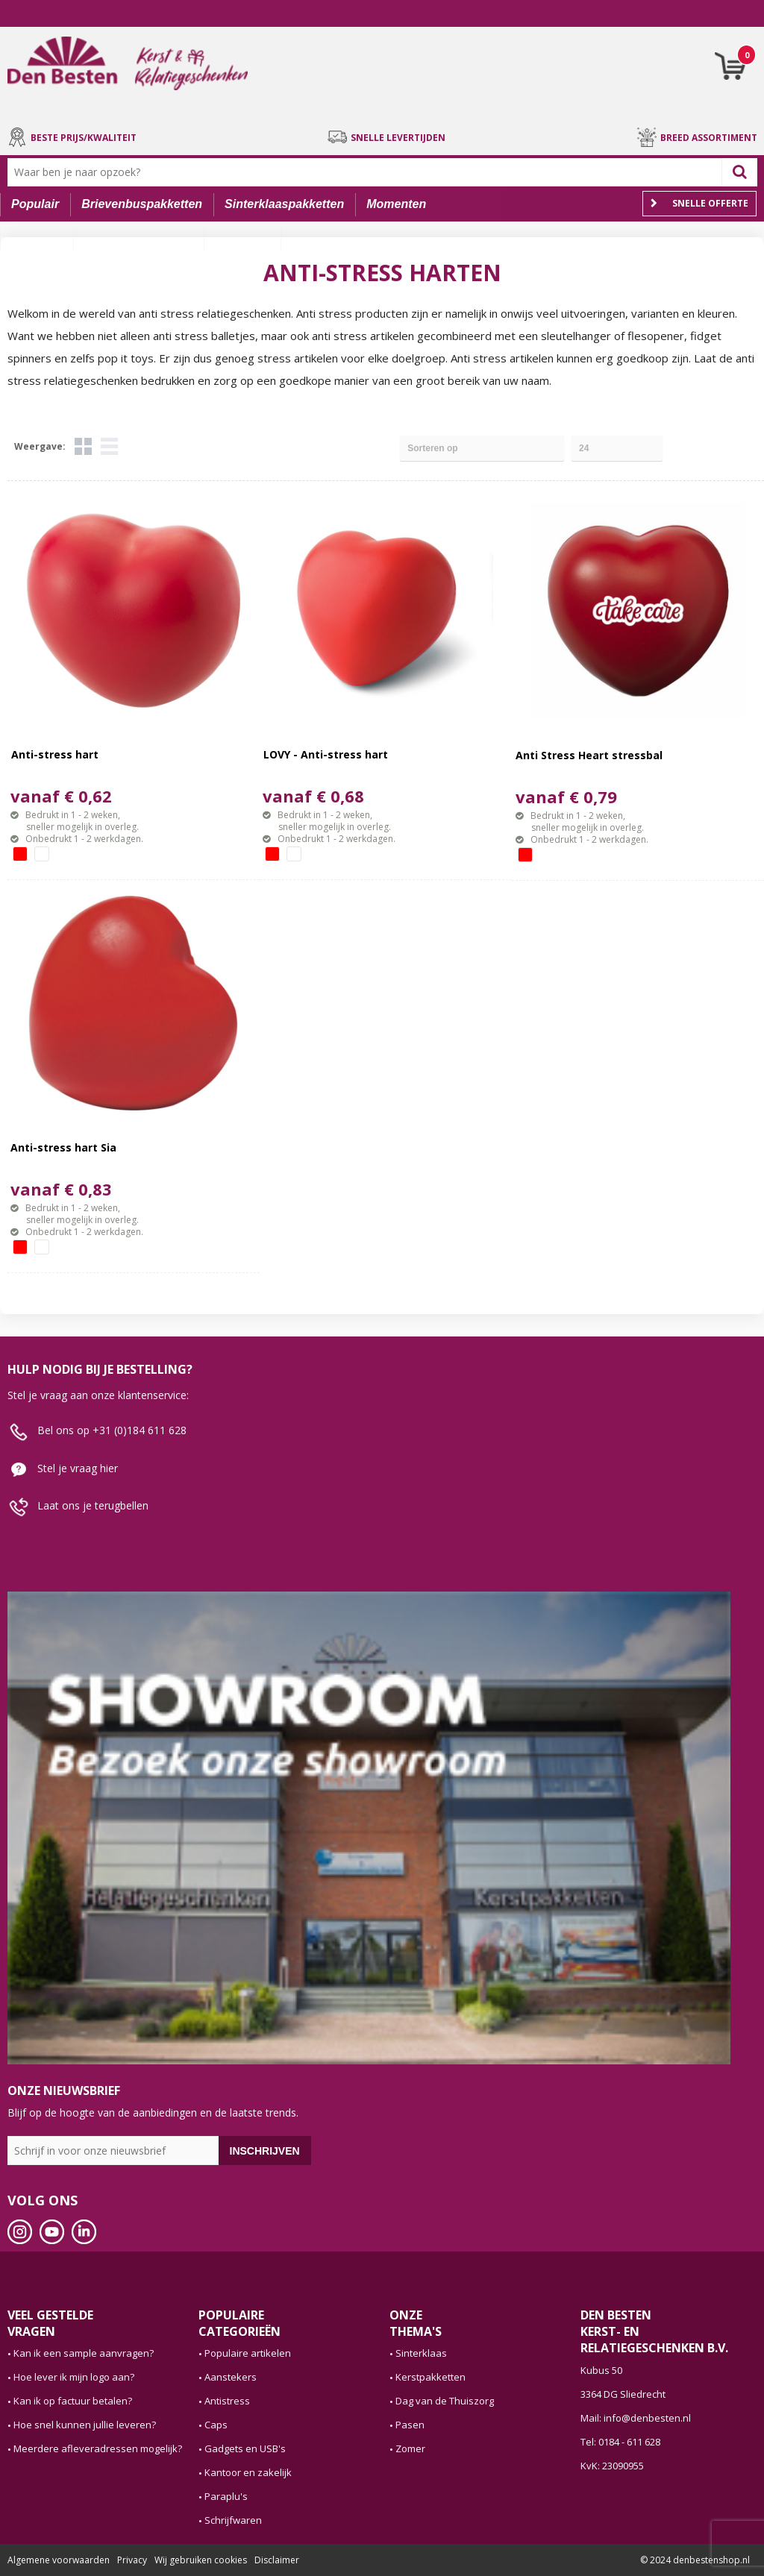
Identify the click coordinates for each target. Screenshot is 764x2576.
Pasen (410, 2424)
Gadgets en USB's (245, 2448)
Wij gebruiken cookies (200, 2560)
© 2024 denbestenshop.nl (695, 2560)
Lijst (109, 446)
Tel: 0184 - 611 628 (620, 2441)
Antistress (227, 2400)
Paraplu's (226, 2496)
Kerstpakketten (430, 2377)
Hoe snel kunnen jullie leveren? (84, 2424)
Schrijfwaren (233, 2520)
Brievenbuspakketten (141, 204)
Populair (35, 204)
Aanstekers (230, 2377)
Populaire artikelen (247, 2353)
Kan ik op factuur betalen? (72, 2400)
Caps (216, 2424)
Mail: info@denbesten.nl (635, 2418)
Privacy (132, 2560)
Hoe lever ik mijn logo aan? (73, 2377)
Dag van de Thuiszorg (444, 2400)
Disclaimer (276, 2560)
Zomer (410, 2448)
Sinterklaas (421, 2353)
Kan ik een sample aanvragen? (83, 2353)
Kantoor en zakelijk (248, 2472)
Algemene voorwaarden (58, 2560)
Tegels (83, 446)
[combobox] (368, 172)
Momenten (396, 204)
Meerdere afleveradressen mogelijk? (97, 2448)
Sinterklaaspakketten (284, 204)
